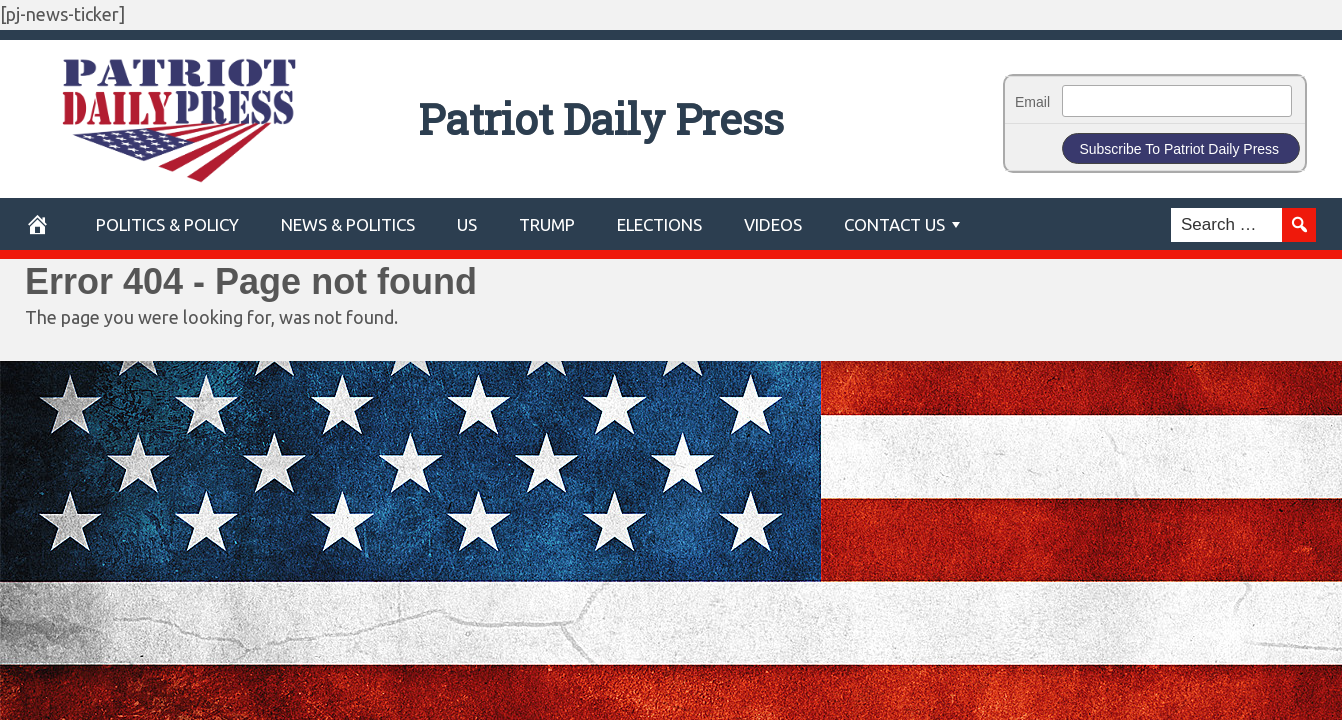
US (467, 224)
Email (1032, 102)
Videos (773, 224)
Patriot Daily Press (670, 112)
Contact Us (894, 224)
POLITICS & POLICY (167, 224)
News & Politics (348, 224)
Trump (547, 224)
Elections (659, 224)
